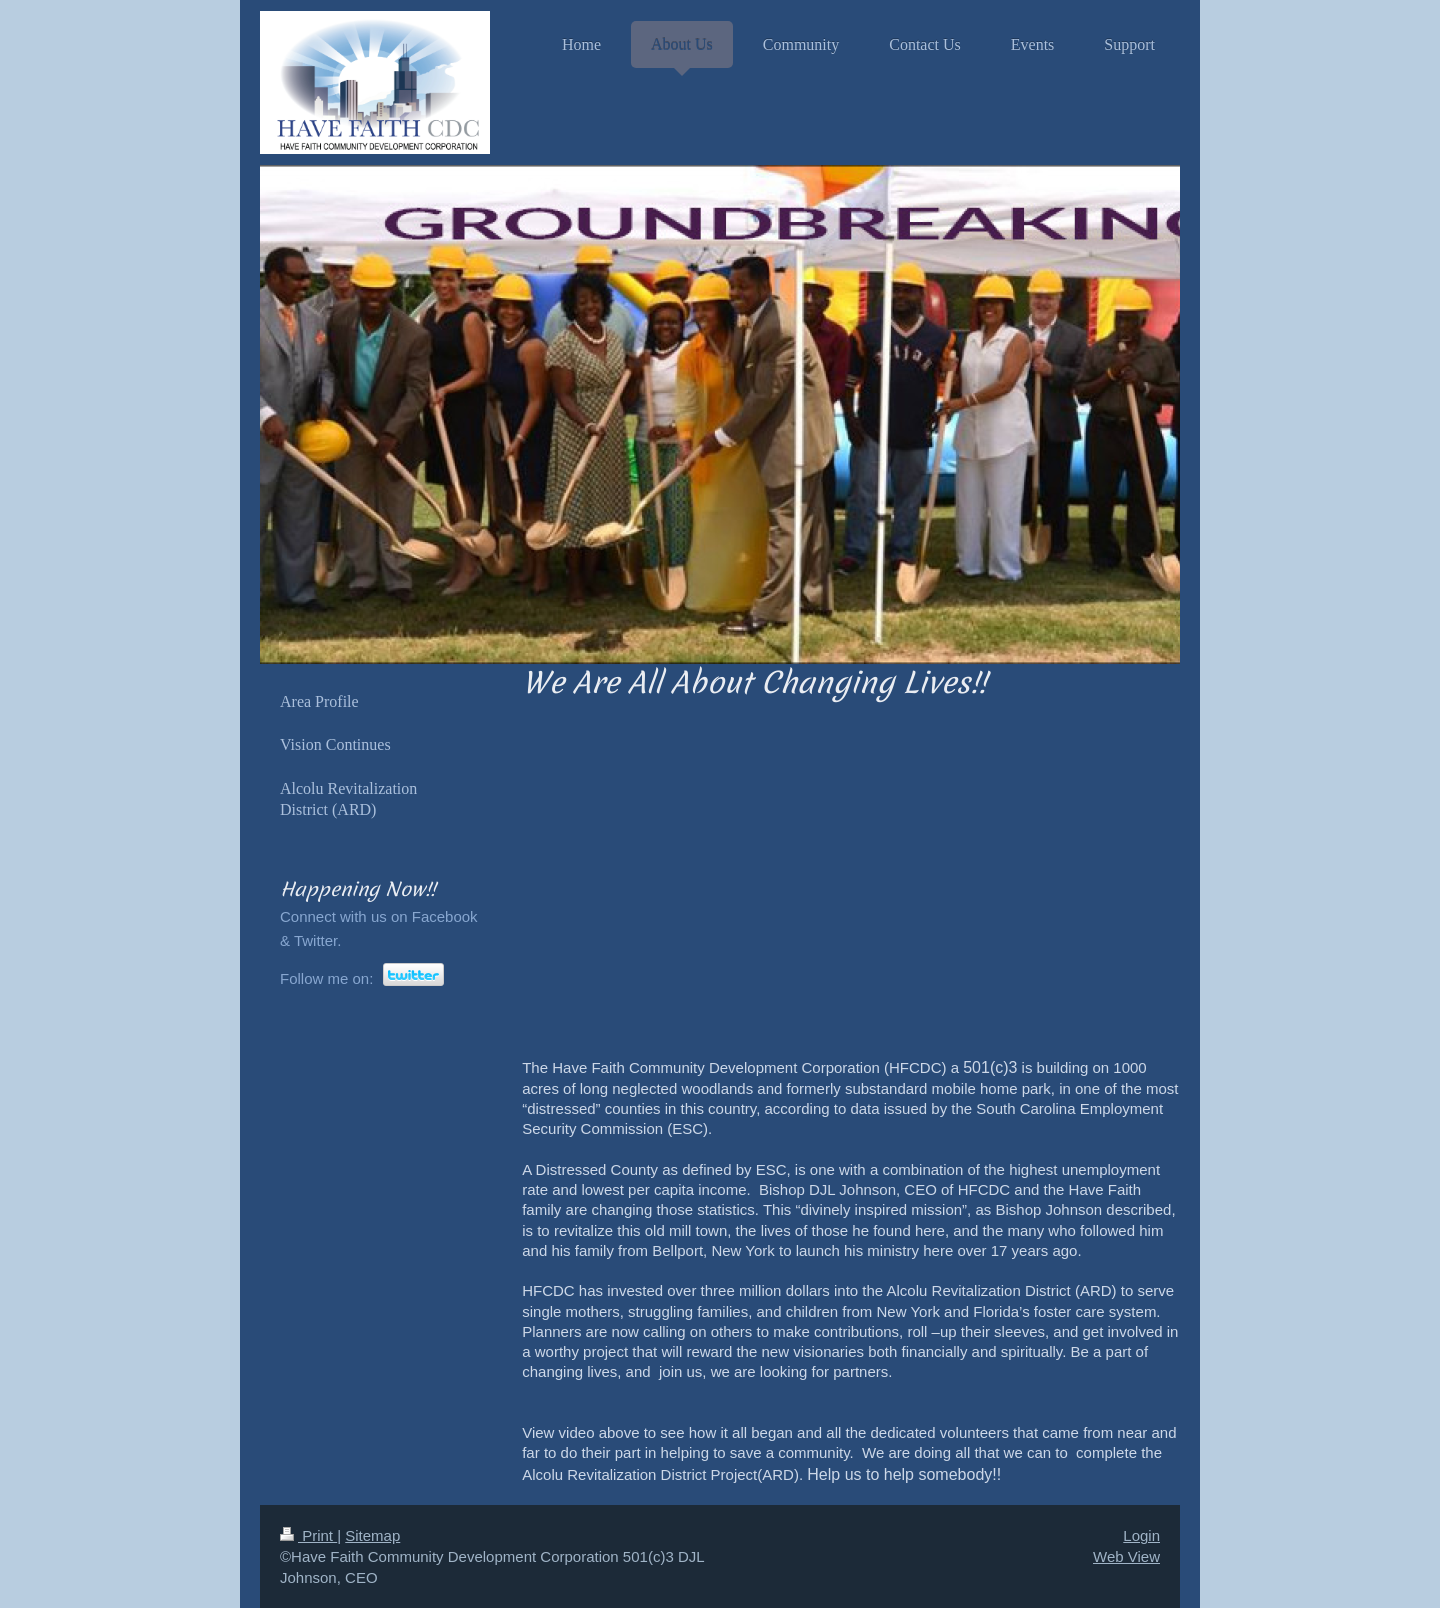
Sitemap (372, 1535)
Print (308, 1535)
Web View (1126, 1556)
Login (1141, 1535)
